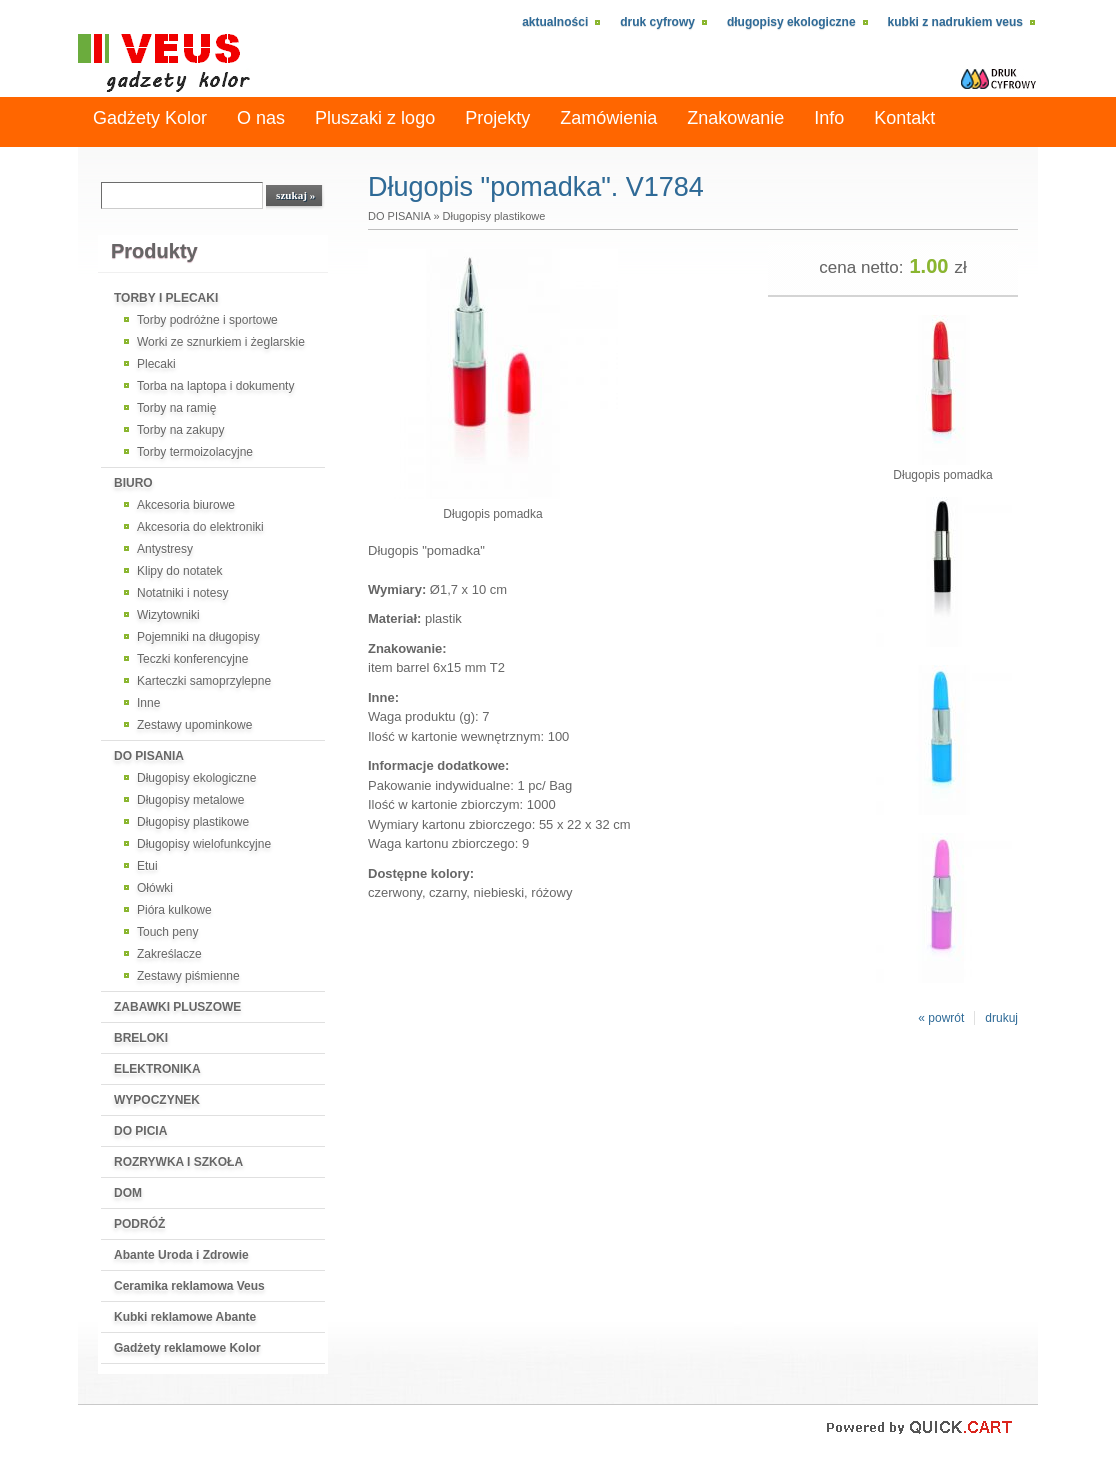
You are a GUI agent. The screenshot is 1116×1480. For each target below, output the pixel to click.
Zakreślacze (169, 954)
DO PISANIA (149, 756)
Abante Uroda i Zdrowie (181, 1255)
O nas (261, 118)
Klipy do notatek (179, 571)
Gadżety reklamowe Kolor (187, 1348)
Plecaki (156, 364)
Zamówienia (608, 118)
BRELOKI (141, 1038)
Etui (147, 866)
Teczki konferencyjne (192, 659)
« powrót (941, 1018)
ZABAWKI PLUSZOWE (177, 1007)
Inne (148, 703)
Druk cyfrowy (657, 22)
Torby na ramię (176, 408)
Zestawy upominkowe (194, 725)
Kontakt (904, 118)
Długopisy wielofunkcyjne (204, 844)
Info (829, 118)
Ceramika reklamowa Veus (189, 1286)
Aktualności (555, 22)
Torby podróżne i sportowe (207, 320)
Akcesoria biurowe (186, 505)
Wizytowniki (168, 615)
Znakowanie (735, 118)
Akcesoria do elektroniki (200, 527)
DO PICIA (140, 1131)
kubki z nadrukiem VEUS (955, 22)
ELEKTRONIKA (157, 1069)
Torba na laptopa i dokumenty (215, 386)
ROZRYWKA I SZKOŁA (178, 1162)
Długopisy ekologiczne (791, 22)
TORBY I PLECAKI (166, 298)
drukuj (1001, 1018)
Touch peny (167, 932)
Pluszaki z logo (375, 118)
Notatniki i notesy (182, 593)
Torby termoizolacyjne (195, 452)
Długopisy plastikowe (193, 822)
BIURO (133, 483)
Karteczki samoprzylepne (204, 681)
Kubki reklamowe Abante (185, 1317)
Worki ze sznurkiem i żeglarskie (221, 342)
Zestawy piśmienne (188, 976)
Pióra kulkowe (174, 910)
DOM (128, 1193)
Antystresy (165, 549)
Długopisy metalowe (190, 800)
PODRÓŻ (139, 1224)
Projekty (497, 118)
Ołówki (155, 888)
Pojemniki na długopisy (198, 637)
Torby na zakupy (180, 430)
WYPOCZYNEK (157, 1100)
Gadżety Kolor (150, 118)
